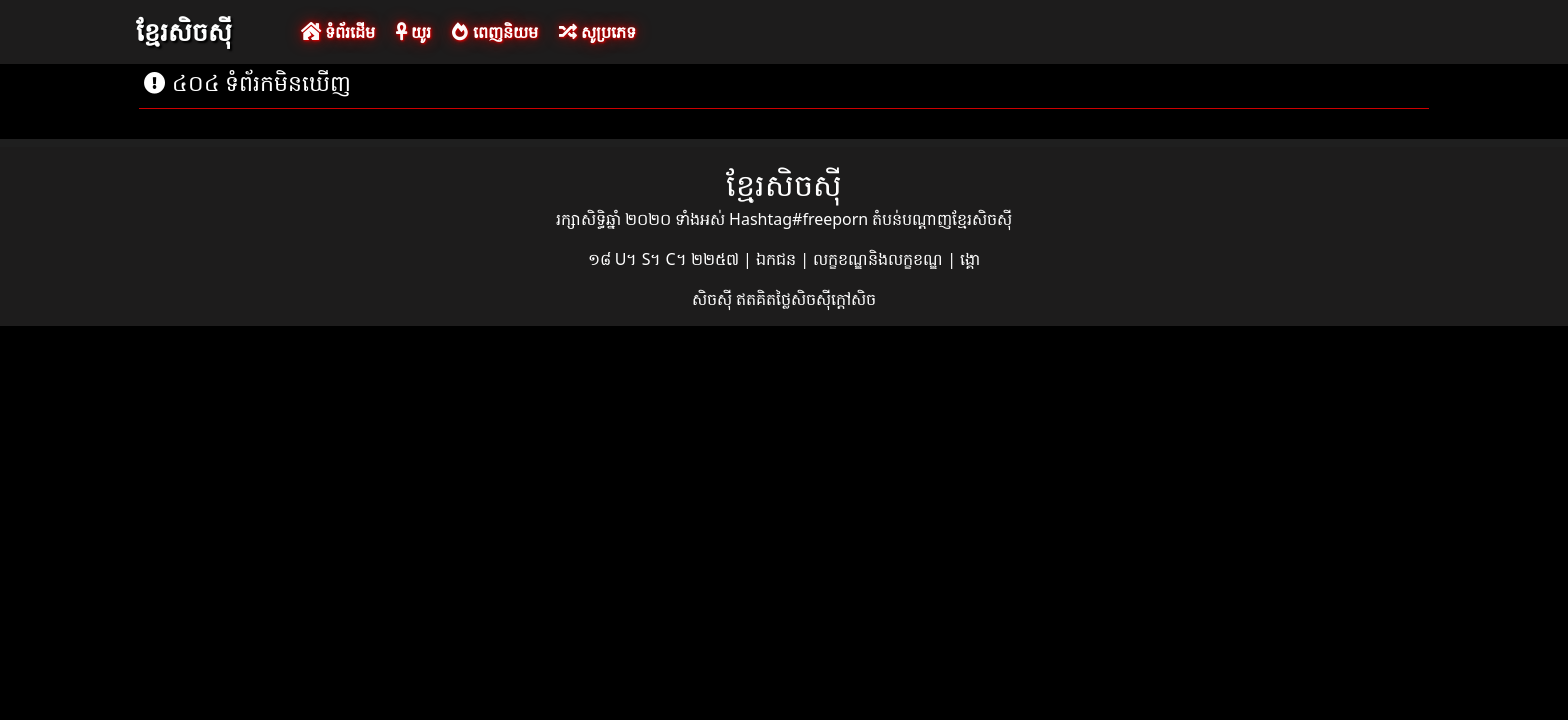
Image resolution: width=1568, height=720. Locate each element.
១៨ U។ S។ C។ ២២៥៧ (665, 259)
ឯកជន (778, 259)
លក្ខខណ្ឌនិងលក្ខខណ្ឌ (880, 259)
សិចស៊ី (714, 299)
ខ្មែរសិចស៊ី (184, 31)
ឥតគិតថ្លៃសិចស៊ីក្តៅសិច (806, 299)
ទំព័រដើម (338, 32)
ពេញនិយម (494, 32)
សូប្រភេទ (597, 32)
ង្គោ (970, 259)
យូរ (413, 32)
